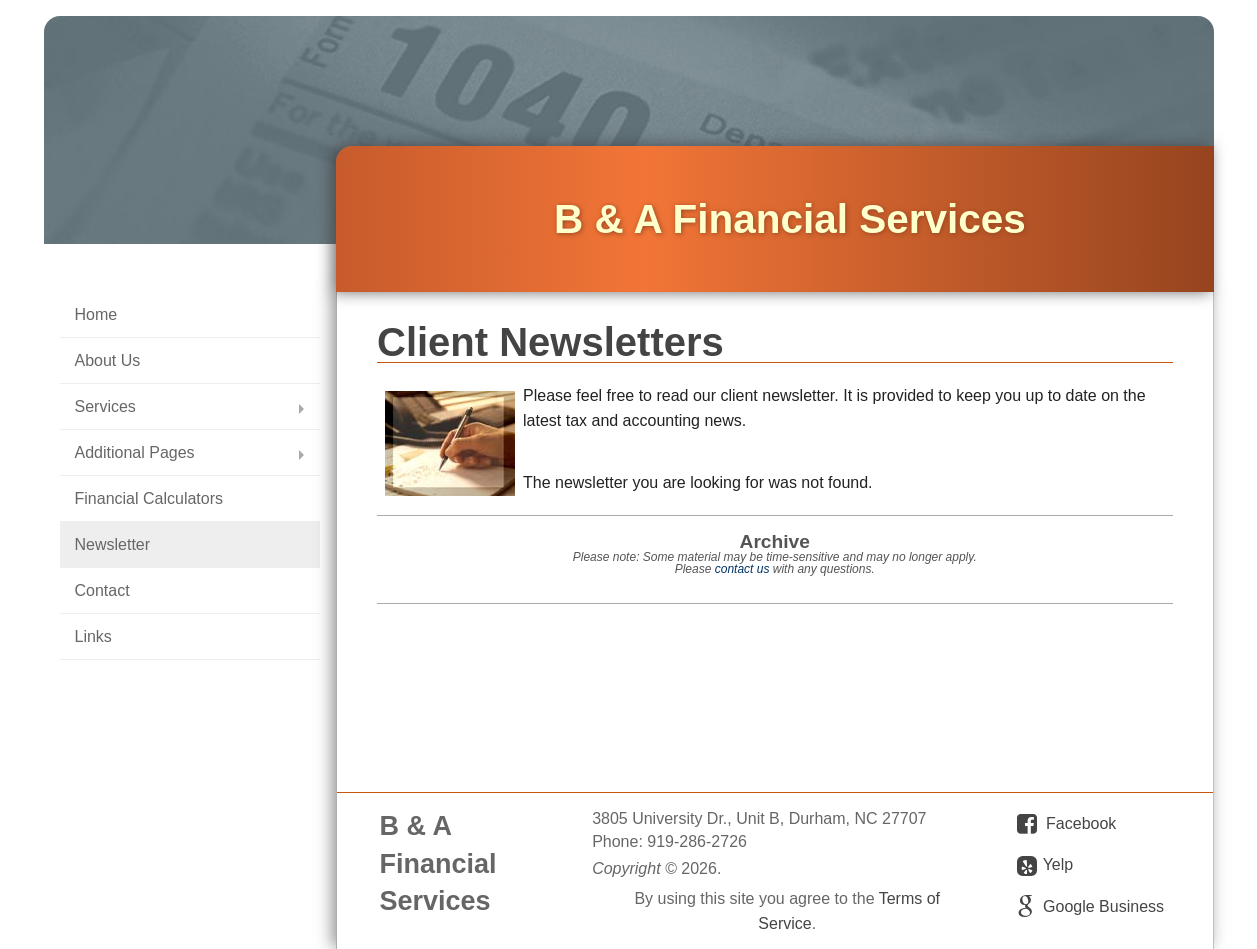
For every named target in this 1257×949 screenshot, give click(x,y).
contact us (742, 569)
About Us (108, 360)
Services (105, 406)
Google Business (1103, 906)
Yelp (1045, 866)
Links (93, 636)
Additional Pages (135, 452)
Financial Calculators (149, 498)
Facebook (1081, 823)
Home (96, 314)
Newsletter (113, 544)
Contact (102, 590)
